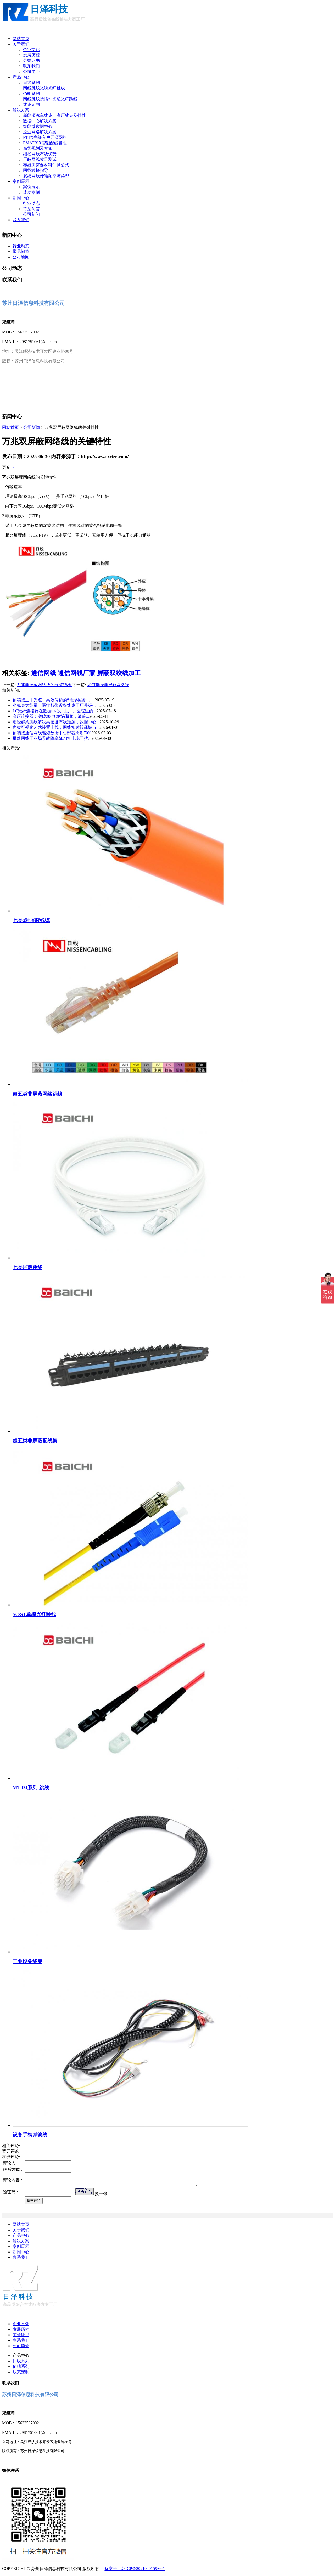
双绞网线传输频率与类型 (46, 176)
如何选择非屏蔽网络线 (108, 685)
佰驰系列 (31, 93)
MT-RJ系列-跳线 (31, 1787)
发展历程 (31, 55)
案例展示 (21, 181)
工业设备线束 (27, 1961)
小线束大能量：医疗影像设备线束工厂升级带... (56, 705)
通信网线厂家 (76, 673)
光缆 (44, 88)
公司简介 (31, 71)
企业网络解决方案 (40, 132)
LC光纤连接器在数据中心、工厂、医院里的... (54, 711)
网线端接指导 (35, 170)
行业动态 (31, 203)
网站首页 (21, 38)
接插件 (46, 99)
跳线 (35, 88)
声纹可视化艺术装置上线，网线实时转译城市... (56, 727)
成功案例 (31, 192)
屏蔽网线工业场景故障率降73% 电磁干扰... (52, 738)
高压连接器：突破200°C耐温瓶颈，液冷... (51, 716)
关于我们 (21, 44)
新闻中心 (21, 198)
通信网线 (43, 673)
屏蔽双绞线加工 (119, 673)
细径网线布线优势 (40, 154)
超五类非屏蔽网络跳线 (37, 1094)
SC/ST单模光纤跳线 (34, 1614)
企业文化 (31, 49)
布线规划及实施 (37, 148)
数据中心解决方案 (40, 121)
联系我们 (31, 66)
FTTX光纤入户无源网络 (45, 137)
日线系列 (31, 82)
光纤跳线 (56, 88)
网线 (27, 88)
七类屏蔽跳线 (27, 1267)
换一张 (101, 2196)
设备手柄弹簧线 (30, 2134)
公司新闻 (31, 214)
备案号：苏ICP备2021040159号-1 (134, 2571)
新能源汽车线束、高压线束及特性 (54, 115)
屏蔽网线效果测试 (40, 159)
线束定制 (31, 104)
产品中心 (21, 77)
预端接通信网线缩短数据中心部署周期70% (52, 733)
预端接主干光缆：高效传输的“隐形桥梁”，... (54, 700)
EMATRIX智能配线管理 (45, 143)
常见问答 (31, 209)
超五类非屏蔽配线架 (35, 1440)
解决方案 (21, 110)
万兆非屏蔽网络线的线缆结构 (44, 685)
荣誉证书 (31, 60)
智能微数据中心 (37, 126)
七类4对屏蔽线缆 (31, 920)
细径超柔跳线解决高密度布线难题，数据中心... (56, 722)
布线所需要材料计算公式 (46, 165)
